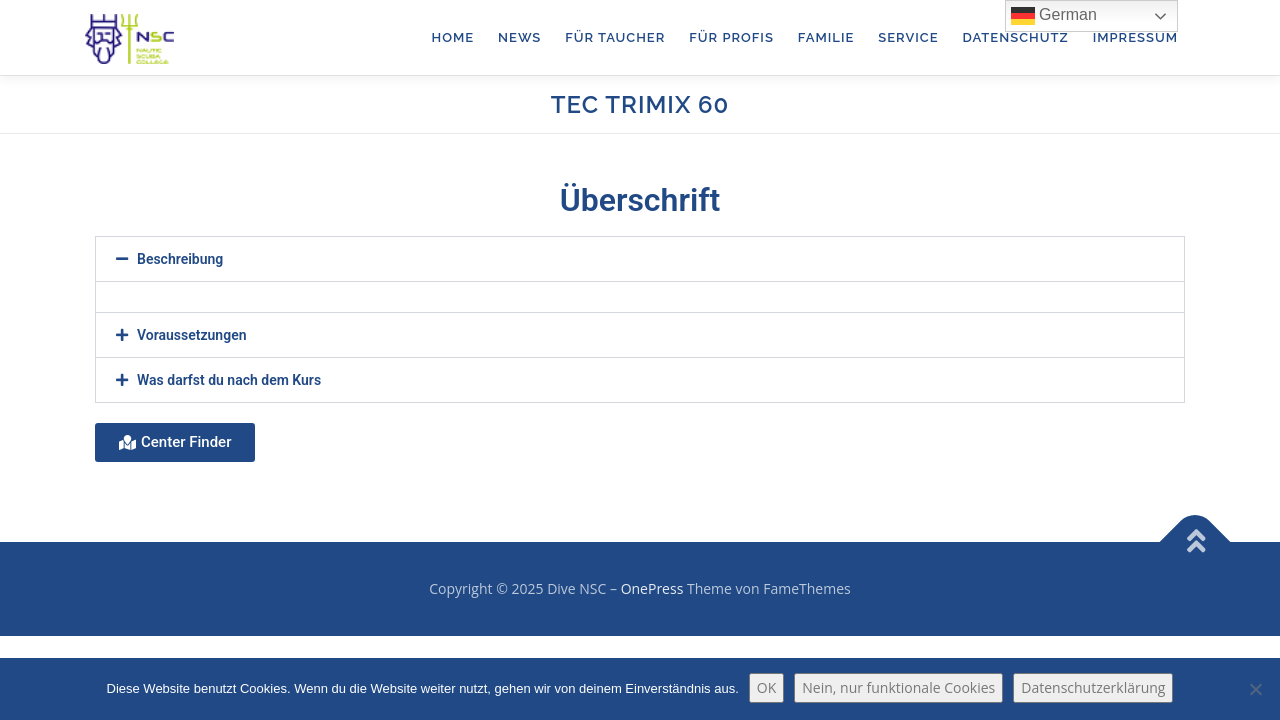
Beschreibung (180, 259)
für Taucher (615, 37)
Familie (826, 37)
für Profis (731, 37)
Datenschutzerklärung (1093, 687)
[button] (640, 259)
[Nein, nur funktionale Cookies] (1255, 689)
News (519, 37)
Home (453, 37)
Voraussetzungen (192, 335)
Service (908, 37)
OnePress (652, 588)
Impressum (1135, 37)
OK (766, 687)
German (1054, 16)
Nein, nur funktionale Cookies (898, 687)
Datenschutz (1015, 37)
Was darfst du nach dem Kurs (229, 380)
